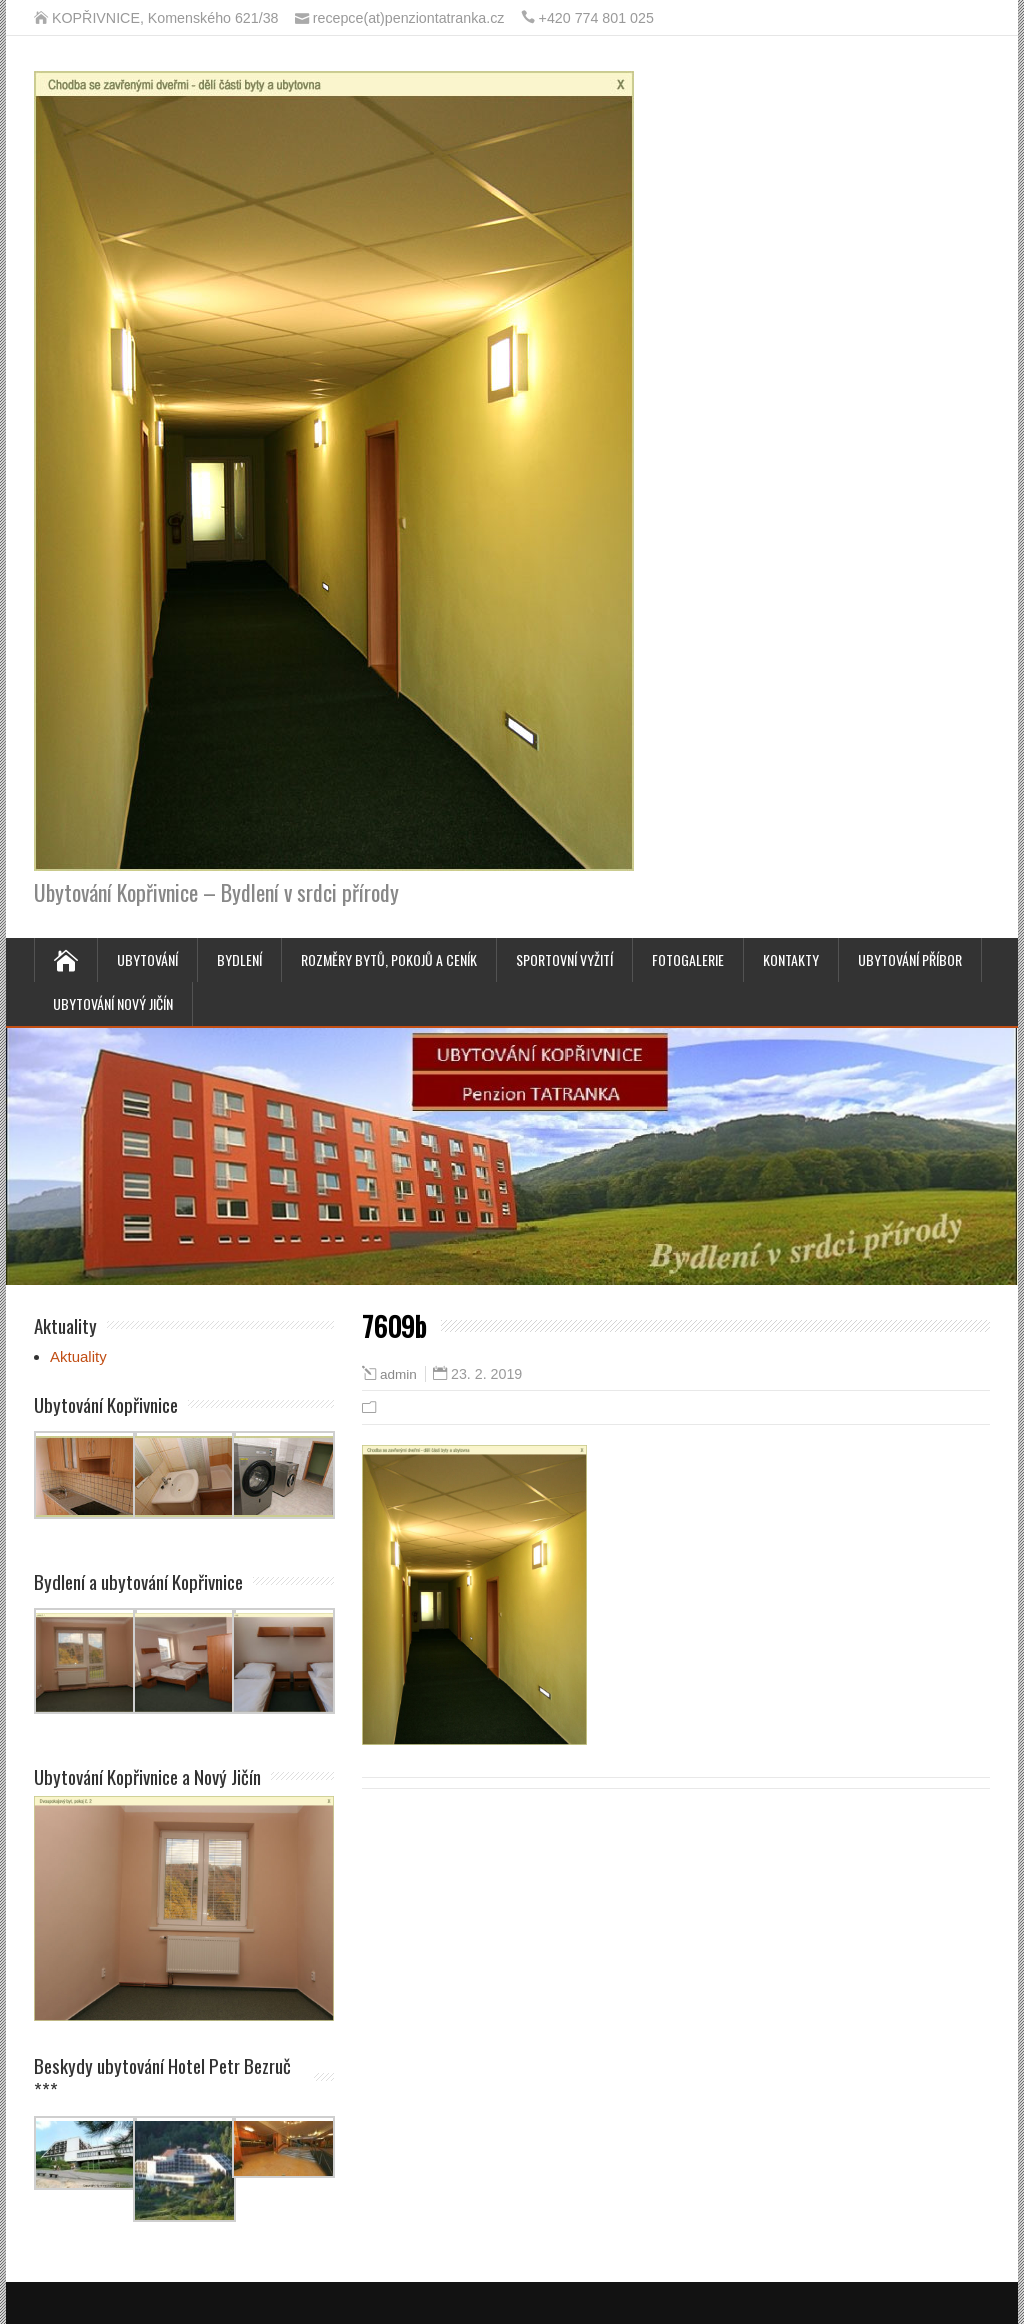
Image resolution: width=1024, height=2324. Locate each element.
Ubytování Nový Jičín (113, 1003)
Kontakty (791, 959)
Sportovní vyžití (564, 959)
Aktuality (78, 1356)
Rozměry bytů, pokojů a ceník (389, 959)
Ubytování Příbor (910, 959)
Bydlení (239, 959)
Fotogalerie (688, 959)
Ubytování (147, 959)
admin (398, 1374)
